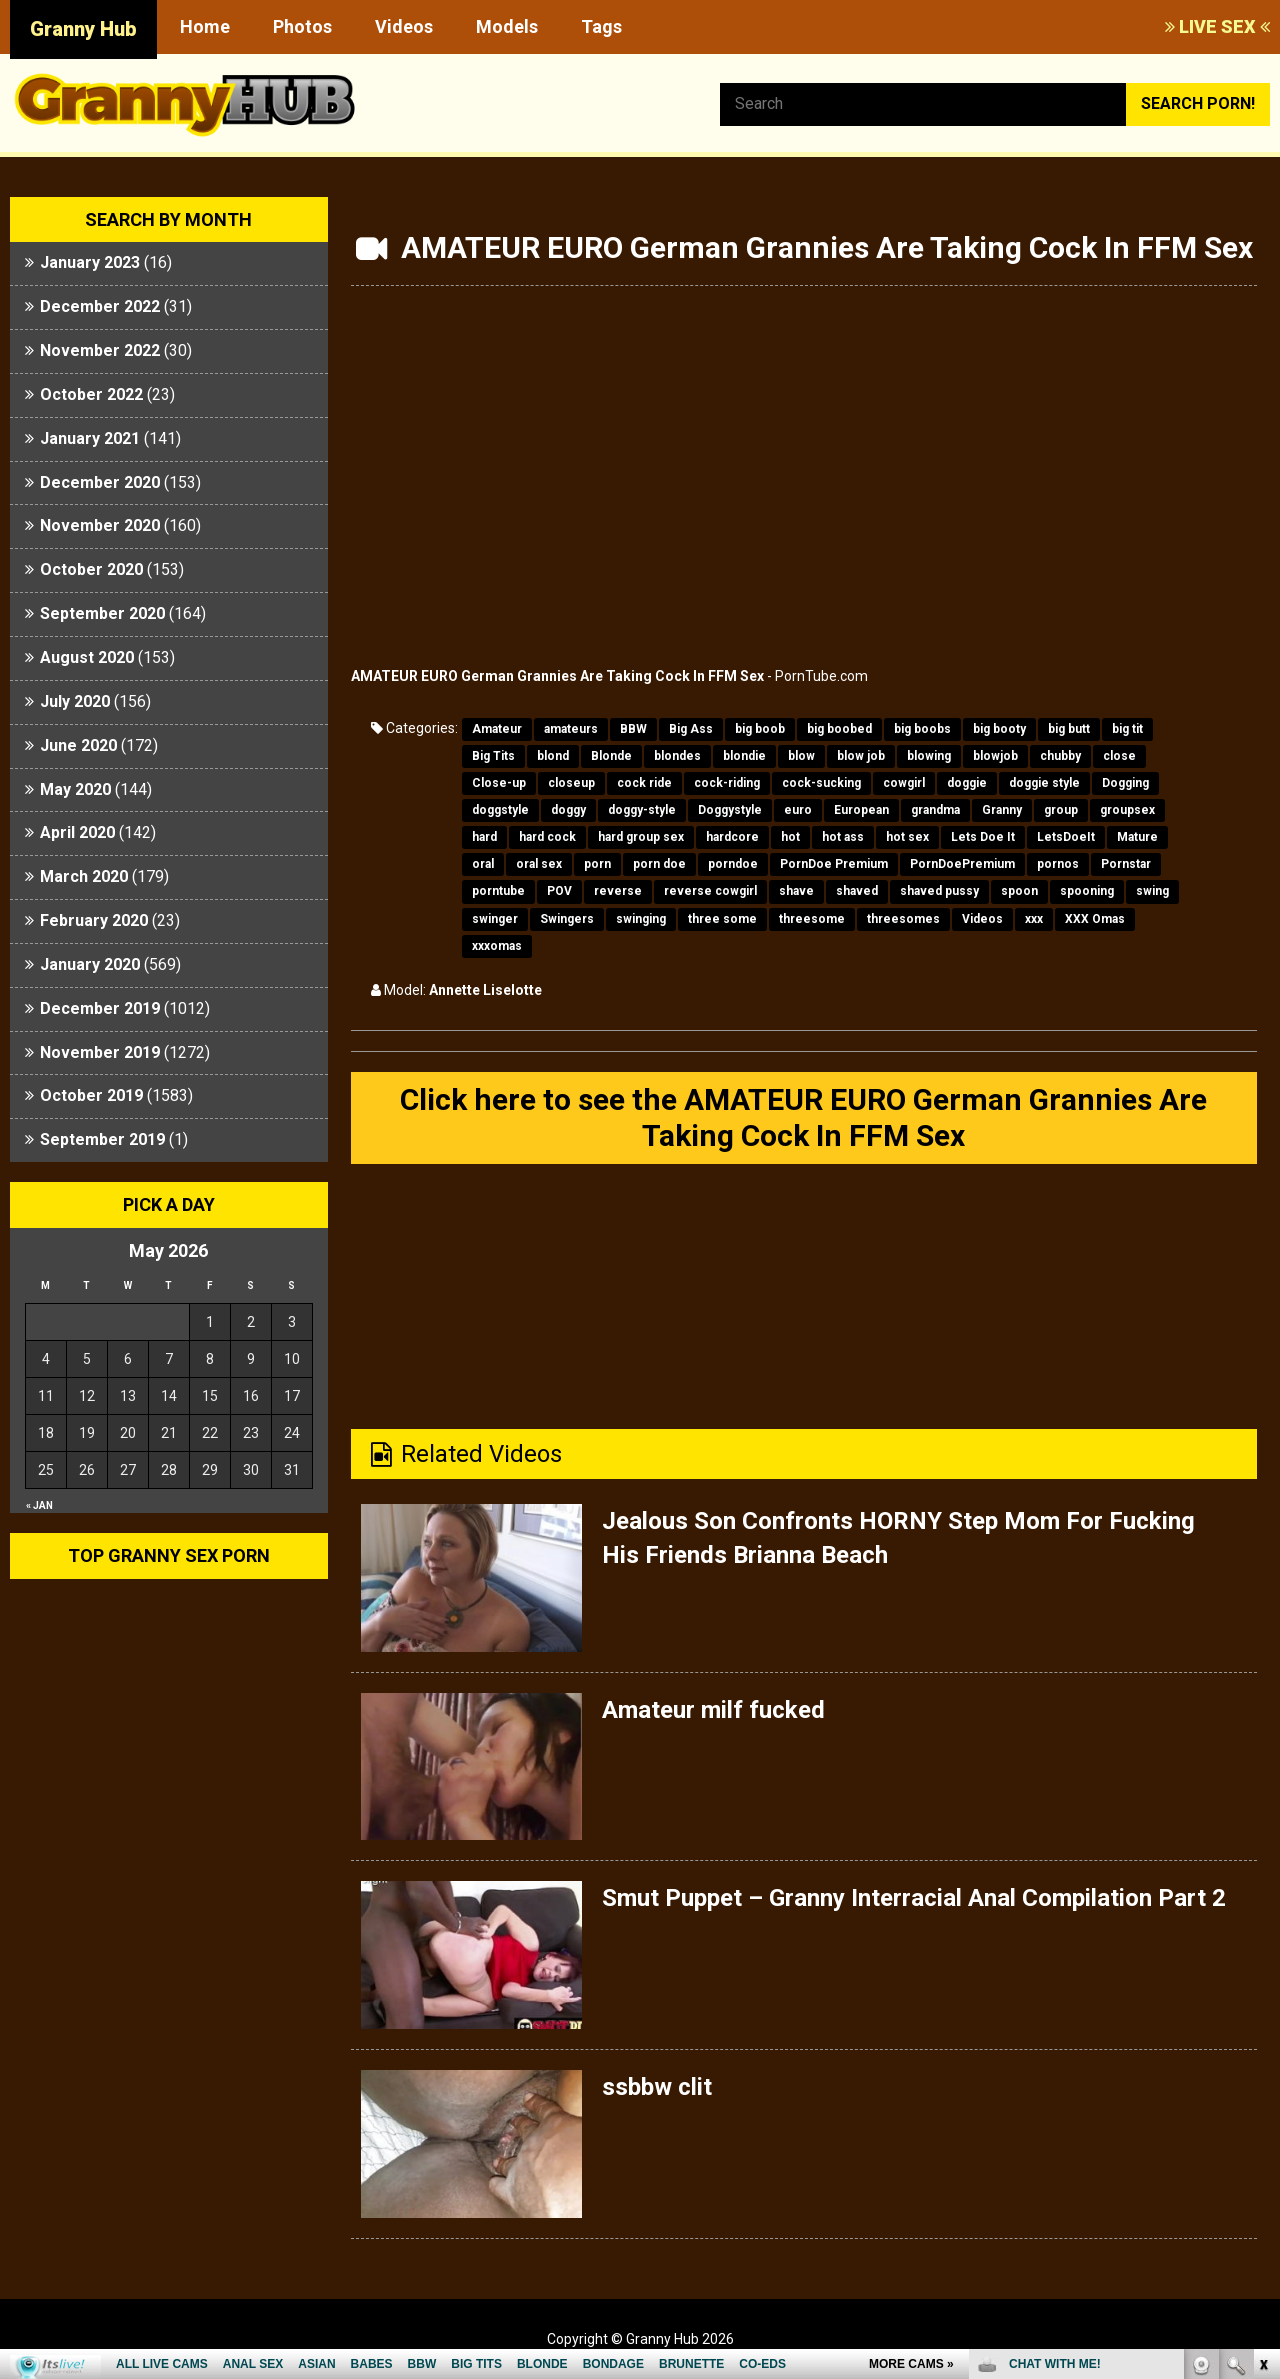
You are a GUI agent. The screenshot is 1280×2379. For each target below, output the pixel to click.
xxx (1034, 919)
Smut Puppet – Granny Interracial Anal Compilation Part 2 (914, 1898)
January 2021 (90, 438)
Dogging (1125, 783)
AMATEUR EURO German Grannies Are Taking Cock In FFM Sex (557, 676)
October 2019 (91, 1095)
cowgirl (904, 783)
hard (484, 837)
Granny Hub (83, 29)
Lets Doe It (983, 837)
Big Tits (493, 756)
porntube (498, 891)
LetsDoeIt (1066, 837)
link (1262, 2066)
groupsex (1127, 810)
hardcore (732, 837)
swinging (641, 919)
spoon (1019, 891)
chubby (1060, 756)
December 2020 (100, 482)
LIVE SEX (1217, 26)
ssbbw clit (657, 2087)
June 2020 (78, 745)
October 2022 (91, 394)
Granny (1002, 810)
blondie (744, 756)
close (1119, 756)
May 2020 (75, 789)
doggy (568, 810)
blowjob (995, 756)
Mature (1137, 837)
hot (790, 837)
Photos (302, 26)
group (1061, 810)
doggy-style (642, 810)
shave (796, 891)
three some (722, 919)
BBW (633, 729)
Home (205, 26)
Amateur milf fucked (713, 1710)
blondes (677, 756)
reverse (618, 891)
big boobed (839, 729)
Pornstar (1126, 864)
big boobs (922, 729)
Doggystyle (730, 810)
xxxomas (497, 946)
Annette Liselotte (485, 990)
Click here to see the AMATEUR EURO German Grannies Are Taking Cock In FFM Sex (803, 1117)
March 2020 (84, 876)
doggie (967, 783)
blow (801, 756)
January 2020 (90, 964)
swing (1152, 891)
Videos (404, 26)
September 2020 (102, 613)
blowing (929, 756)
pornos (1058, 864)
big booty (999, 729)
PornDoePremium (962, 864)
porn (597, 864)
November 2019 (100, 1052)
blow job (861, 756)
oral (483, 864)
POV (559, 891)
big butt (1069, 729)
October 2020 (91, 569)
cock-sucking (821, 783)
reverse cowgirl (710, 891)
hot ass (843, 837)
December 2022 (100, 306)
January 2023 (90, 262)
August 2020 (87, 657)
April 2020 (77, 832)
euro (798, 810)
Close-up (499, 783)
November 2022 (100, 350)
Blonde (611, 756)
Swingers (567, 919)
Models (507, 26)
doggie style (1044, 783)
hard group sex (641, 837)
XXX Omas (1095, 919)
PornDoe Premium (834, 864)
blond (553, 756)
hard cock (547, 837)
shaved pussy (939, 891)
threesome (812, 919)
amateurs (571, 729)
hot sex (907, 837)
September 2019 (102, 1139)
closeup (571, 783)
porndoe (733, 864)
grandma (935, 810)
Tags (601, 26)
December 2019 (100, 1008)
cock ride (644, 783)
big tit (1127, 729)
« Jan (39, 1505)
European (861, 810)
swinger (495, 919)
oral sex (539, 864)
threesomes (903, 919)
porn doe (659, 864)
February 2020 (94, 920)
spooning (1087, 891)
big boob (760, 729)
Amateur (497, 729)
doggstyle (500, 810)
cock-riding (727, 783)
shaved (857, 891)
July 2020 (75, 701)
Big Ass (691, 729)
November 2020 (100, 525)
